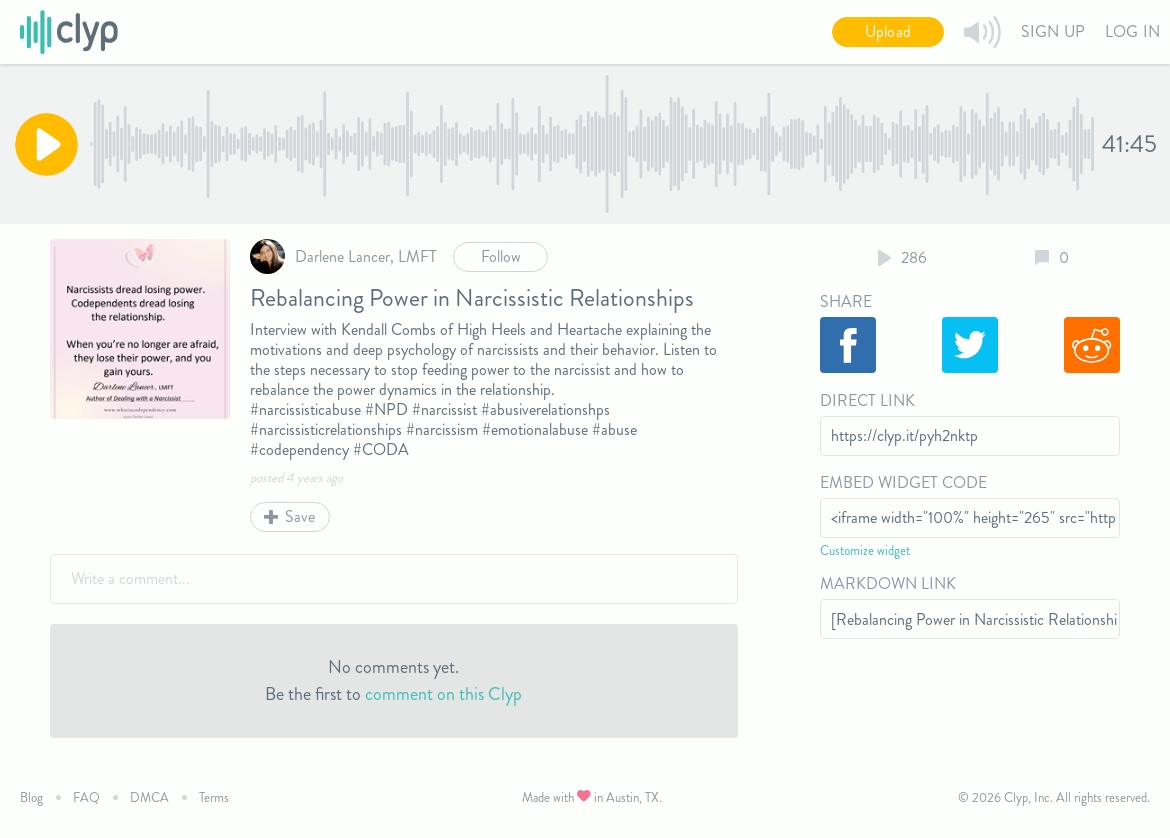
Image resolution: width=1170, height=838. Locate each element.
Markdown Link (888, 583)
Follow (501, 256)
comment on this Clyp (443, 694)
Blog (31, 797)
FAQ (86, 797)
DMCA (149, 797)
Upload (888, 31)
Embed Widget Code (903, 482)
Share (846, 301)
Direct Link (867, 400)
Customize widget (865, 550)
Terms (214, 797)
